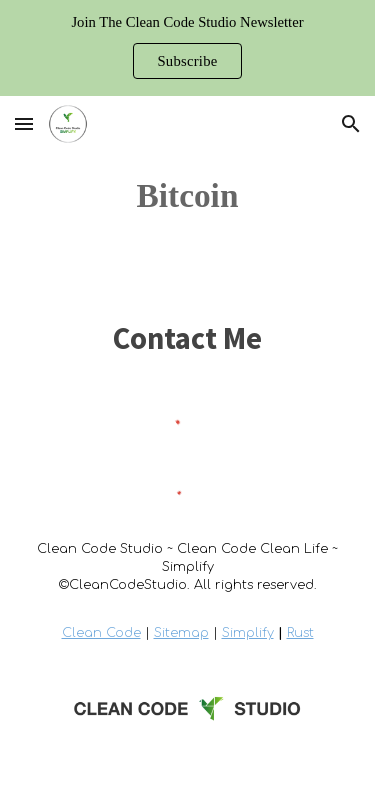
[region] (187, 48)
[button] (24, 123)
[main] (187, 196)
